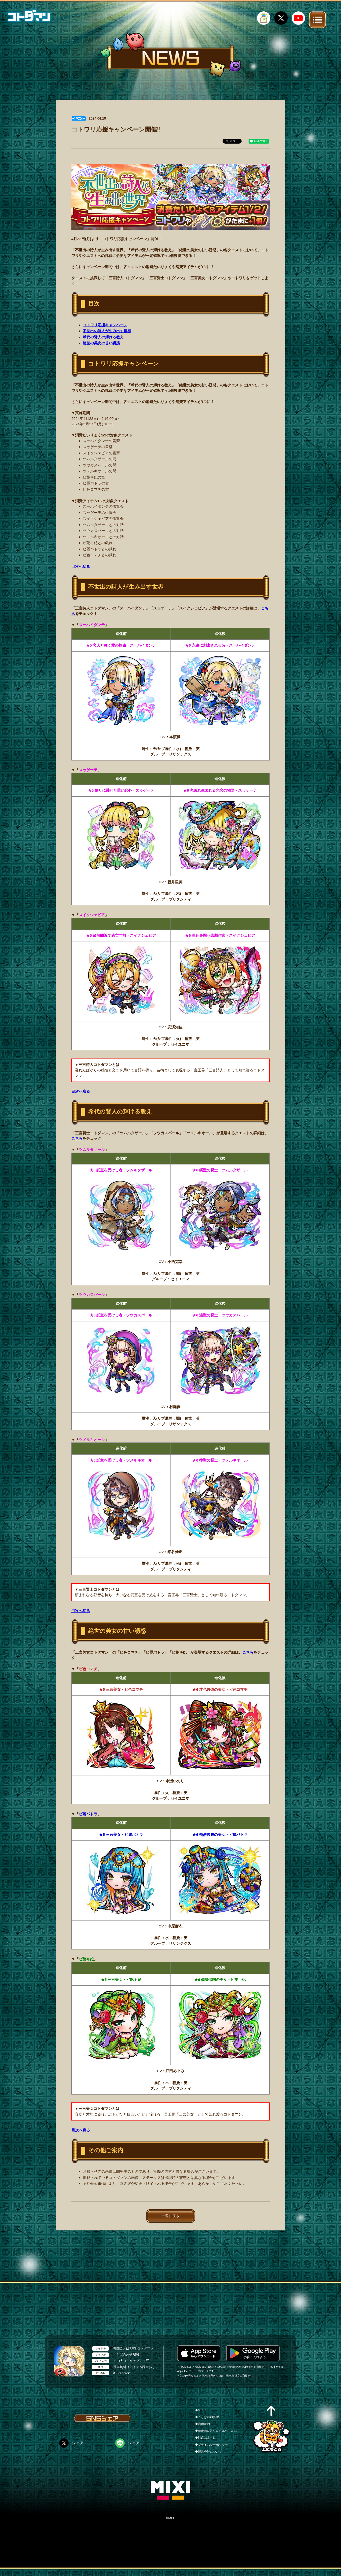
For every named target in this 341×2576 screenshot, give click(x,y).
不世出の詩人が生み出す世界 (107, 331)
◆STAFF (201, 2410)
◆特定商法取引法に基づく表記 (216, 2430)
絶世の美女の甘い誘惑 (101, 343)
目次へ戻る (80, 566)
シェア (78, 2443)
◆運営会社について (208, 2451)
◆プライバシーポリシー (211, 2444)
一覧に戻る (170, 2216)
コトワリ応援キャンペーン (105, 325)
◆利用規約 (202, 2424)
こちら (77, 1138)
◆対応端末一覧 (205, 2437)
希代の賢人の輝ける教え (103, 337)
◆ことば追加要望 (207, 2417)
